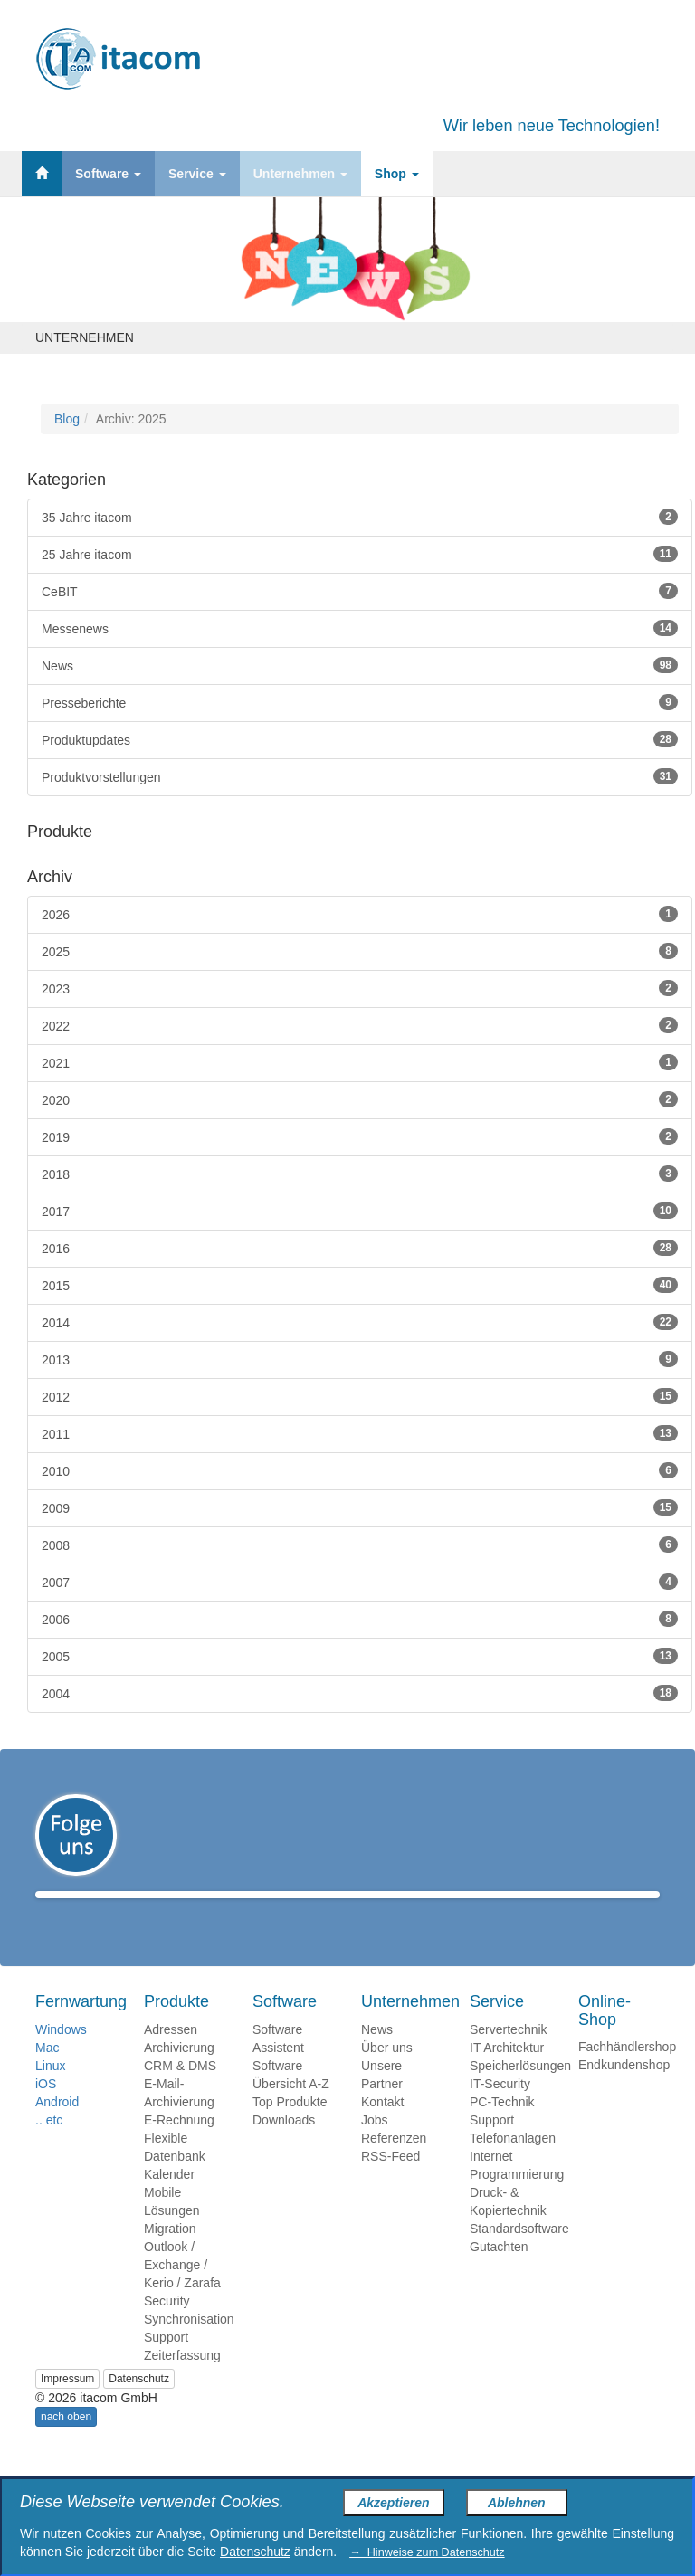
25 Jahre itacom (360, 554)
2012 (360, 1396)
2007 (360, 1581)
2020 (360, 1099)
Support (166, 2363)
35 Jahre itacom (360, 517)
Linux (50, 2092)
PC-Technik (502, 2128)
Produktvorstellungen (360, 776)
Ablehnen (517, 2502)
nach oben (66, 2443)
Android (57, 2128)
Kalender (169, 2200)
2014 (360, 1322)
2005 (360, 1656)
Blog (67, 419)
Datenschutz (139, 2405)
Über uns (387, 2074)
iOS (45, 2110)
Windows (61, 2055)
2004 (360, 1693)
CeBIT (360, 591)
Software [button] (108, 173)
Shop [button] (397, 173)
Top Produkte (290, 2128)
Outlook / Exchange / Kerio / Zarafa (182, 2291)
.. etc (48, 2146)
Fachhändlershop (627, 2073)
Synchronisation (189, 2345)
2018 (360, 1173)
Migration (170, 2255)
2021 (360, 1062)
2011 (360, 1433)
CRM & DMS (180, 2092)
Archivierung (179, 2074)
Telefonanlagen (513, 2164)
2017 (360, 1210)
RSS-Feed (390, 2182)
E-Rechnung (179, 2146)
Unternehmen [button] (300, 173)
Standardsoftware (519, 2255)
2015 (360, 1285)
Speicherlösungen (520, 2092)
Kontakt (382, 2128)
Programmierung (517, 2200)
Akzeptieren (393, 2502)
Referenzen (393, 2164)
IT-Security (500, 2110)
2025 (360, 951)
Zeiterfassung (182, 2381)
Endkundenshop (624, 2091)
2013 (360, 1359)
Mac (47, 2074)
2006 (360, 1619)
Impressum (67, 2405)
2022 (360, 1025)
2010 (360, 1470)
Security (167, 2327)
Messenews (360, 628)
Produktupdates (360, 739)
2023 (360, 988)
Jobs (374, 2146)
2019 (360, 1136)
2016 (360, 1248)
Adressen (170, 2055)
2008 (360, 1544)
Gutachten (499, 2273)
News (360, 665)
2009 (360, 1507)
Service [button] (197, 173)
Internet (491, 2182)
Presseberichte (360, 702)
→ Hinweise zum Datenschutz (426, 2552)
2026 (360, 914)
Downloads (283, 2146)
